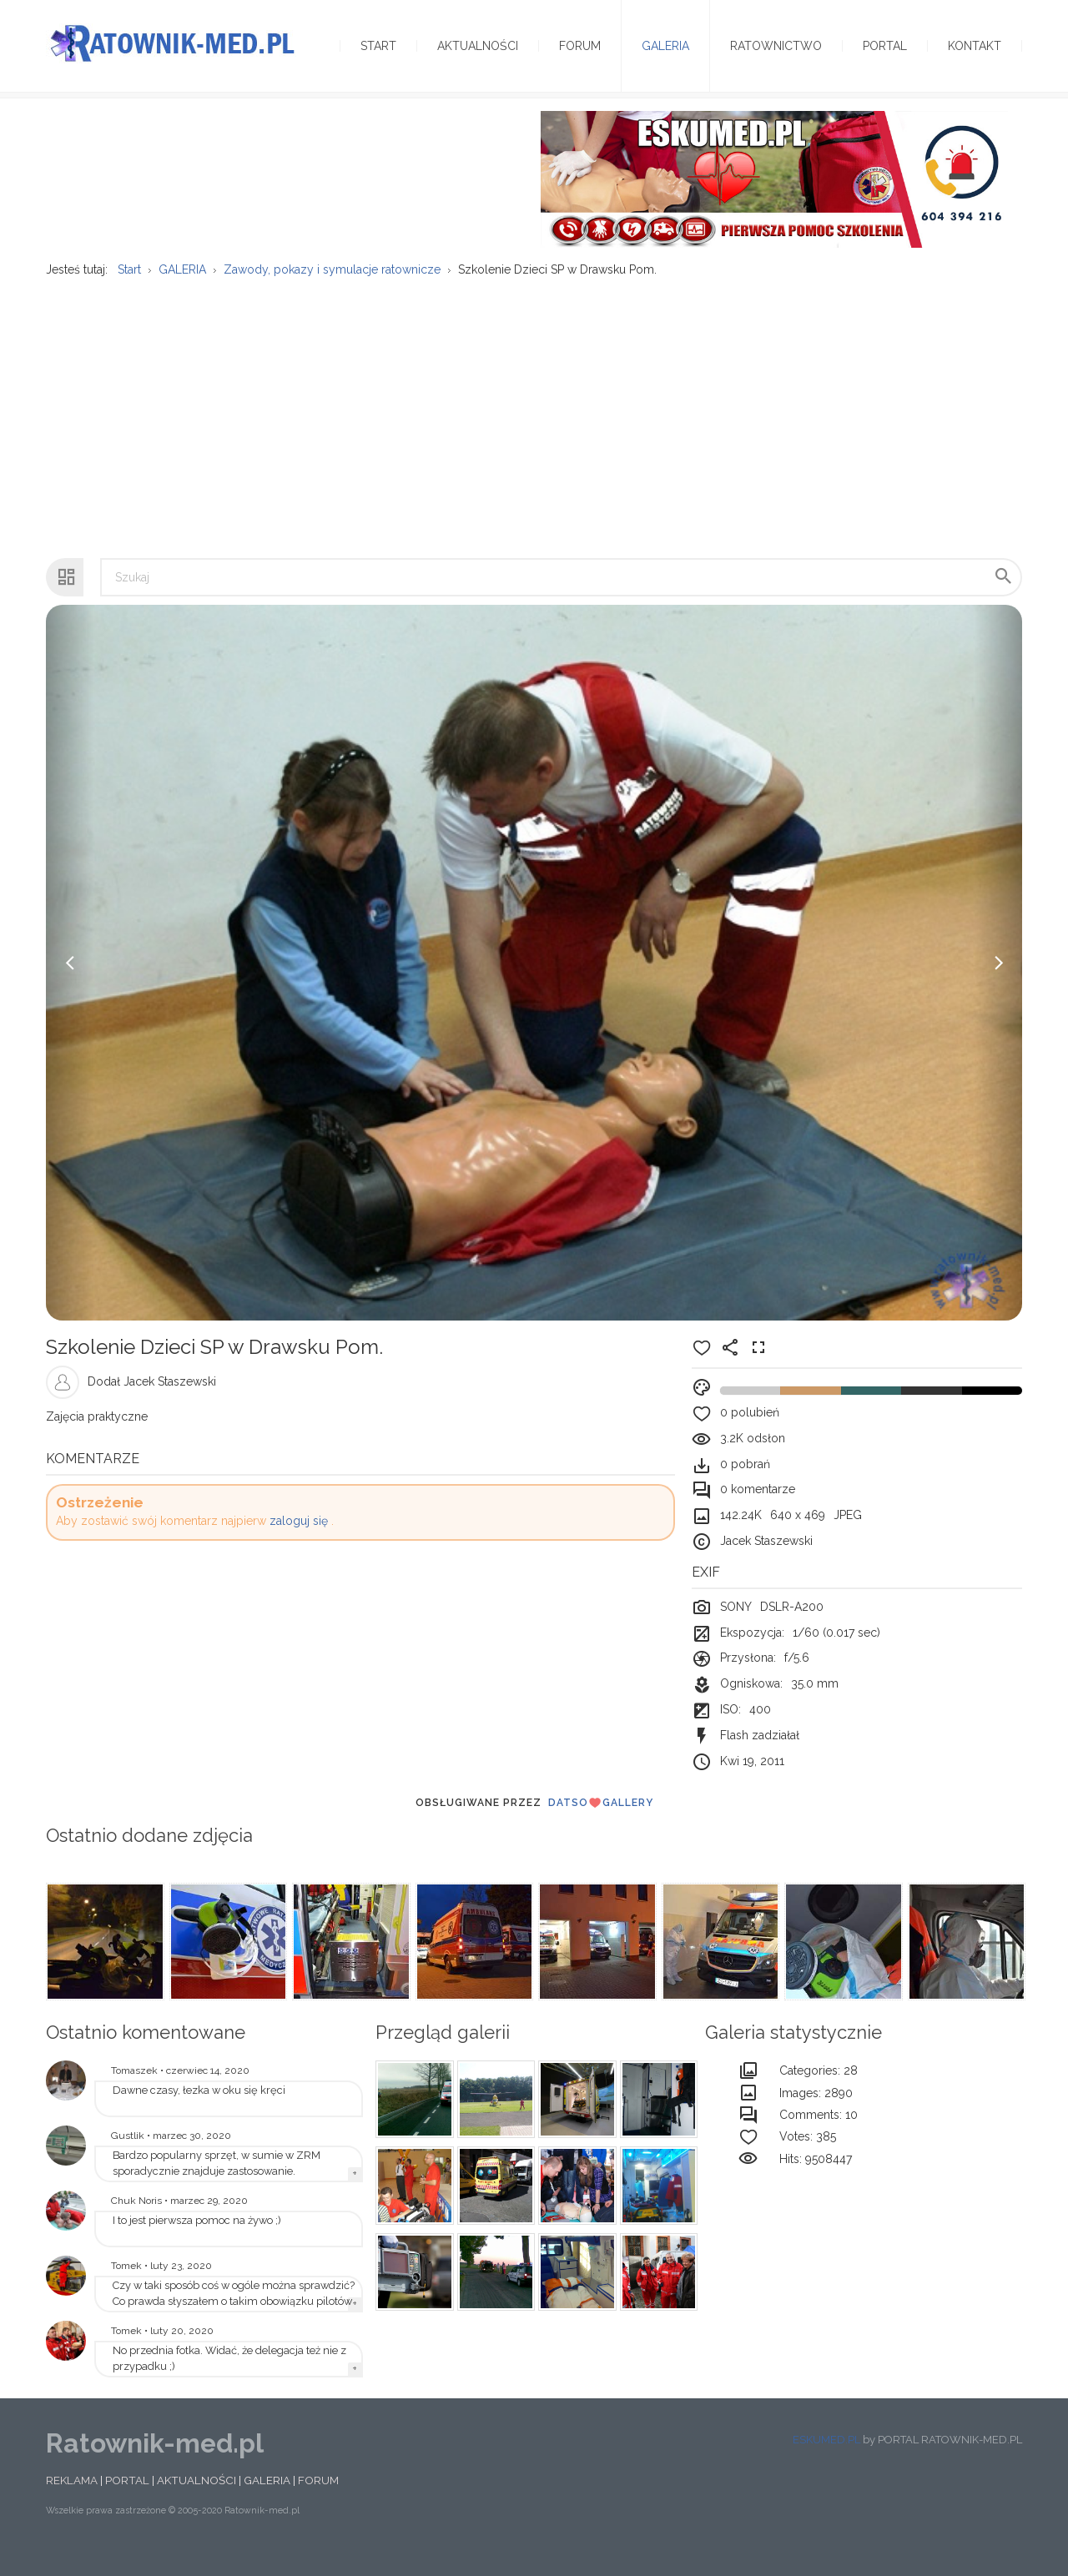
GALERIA (267, 2500)
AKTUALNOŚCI (196, 2500)
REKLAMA (72, 2500)
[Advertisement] (534, 429)
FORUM (318, 2500)
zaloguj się (299, 1540)
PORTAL (127, 2500)
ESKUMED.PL (826, 2459)
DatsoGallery (600, 1822)
